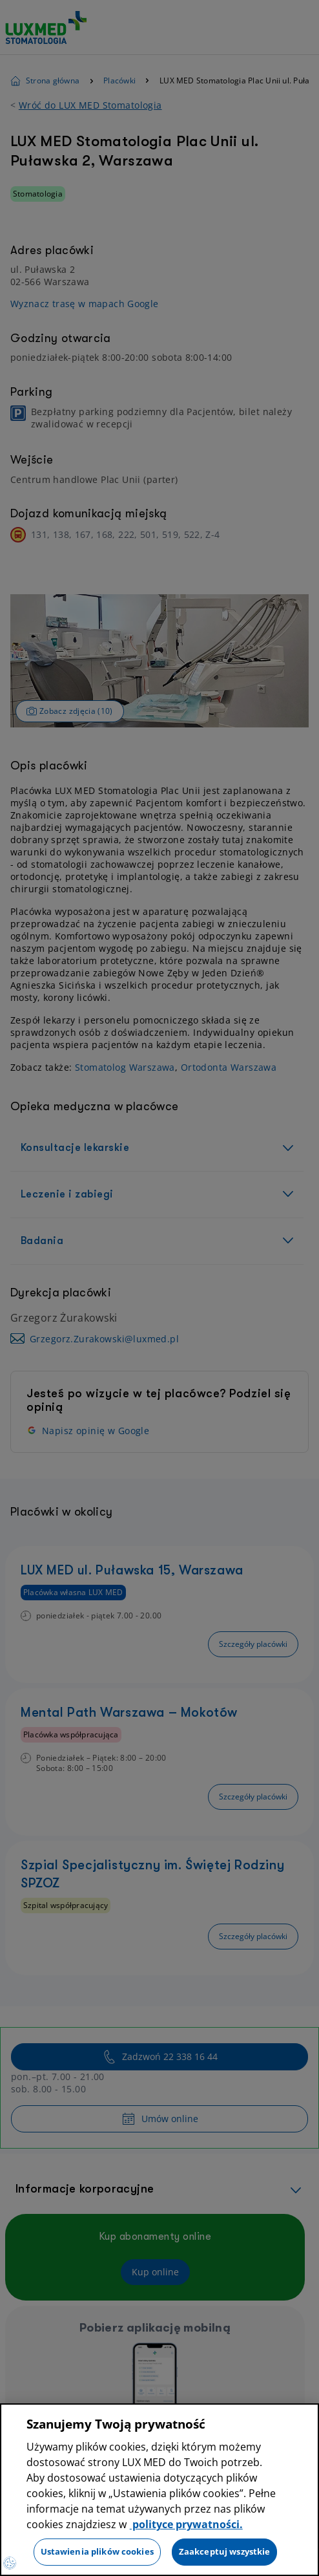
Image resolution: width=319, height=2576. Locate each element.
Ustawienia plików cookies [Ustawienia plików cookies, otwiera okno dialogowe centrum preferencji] (97, 2551)
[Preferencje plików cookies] (9, 2563)
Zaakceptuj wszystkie (225, 2551)
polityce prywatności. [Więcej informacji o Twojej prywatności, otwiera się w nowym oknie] (186, 2524)
